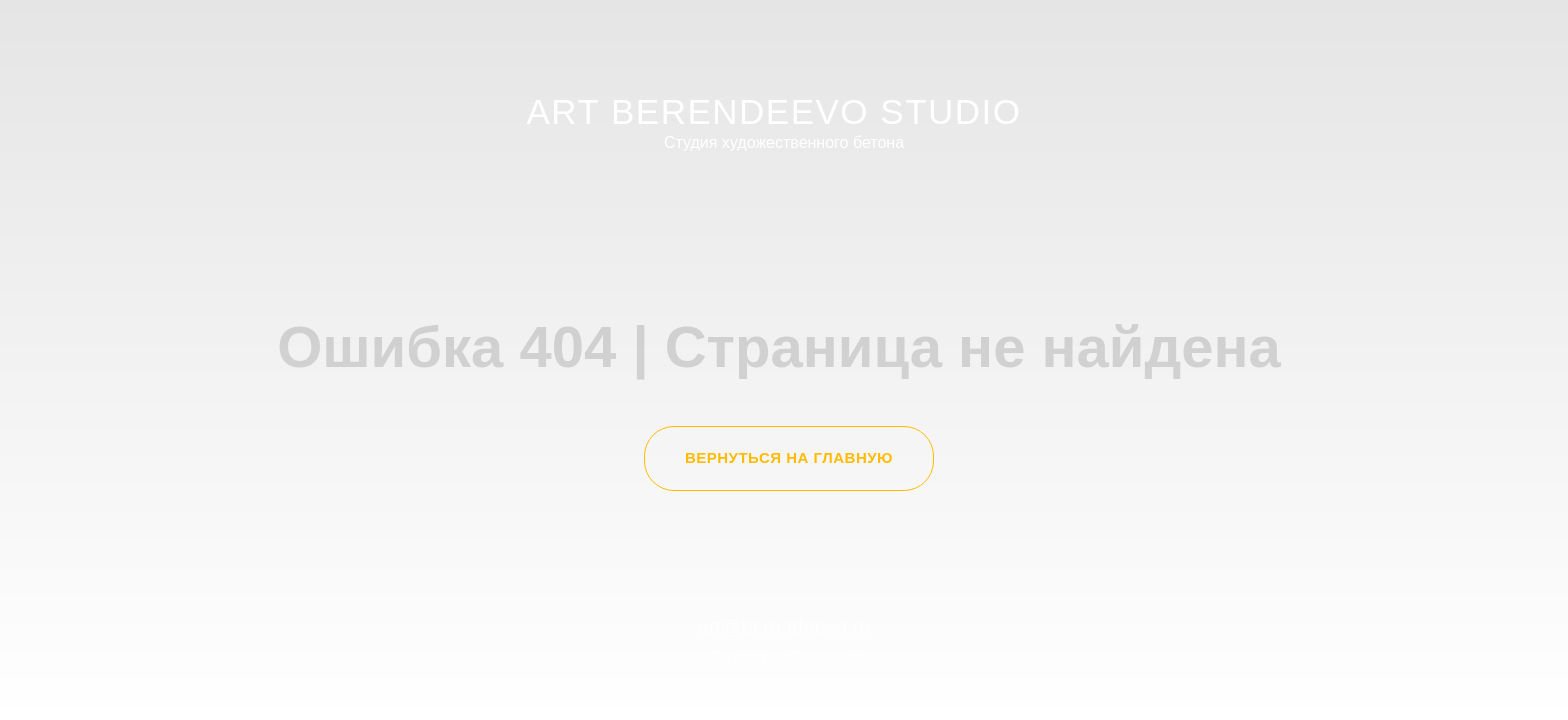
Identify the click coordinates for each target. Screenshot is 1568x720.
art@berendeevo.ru (784, 627)
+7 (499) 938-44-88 (784, 658)
